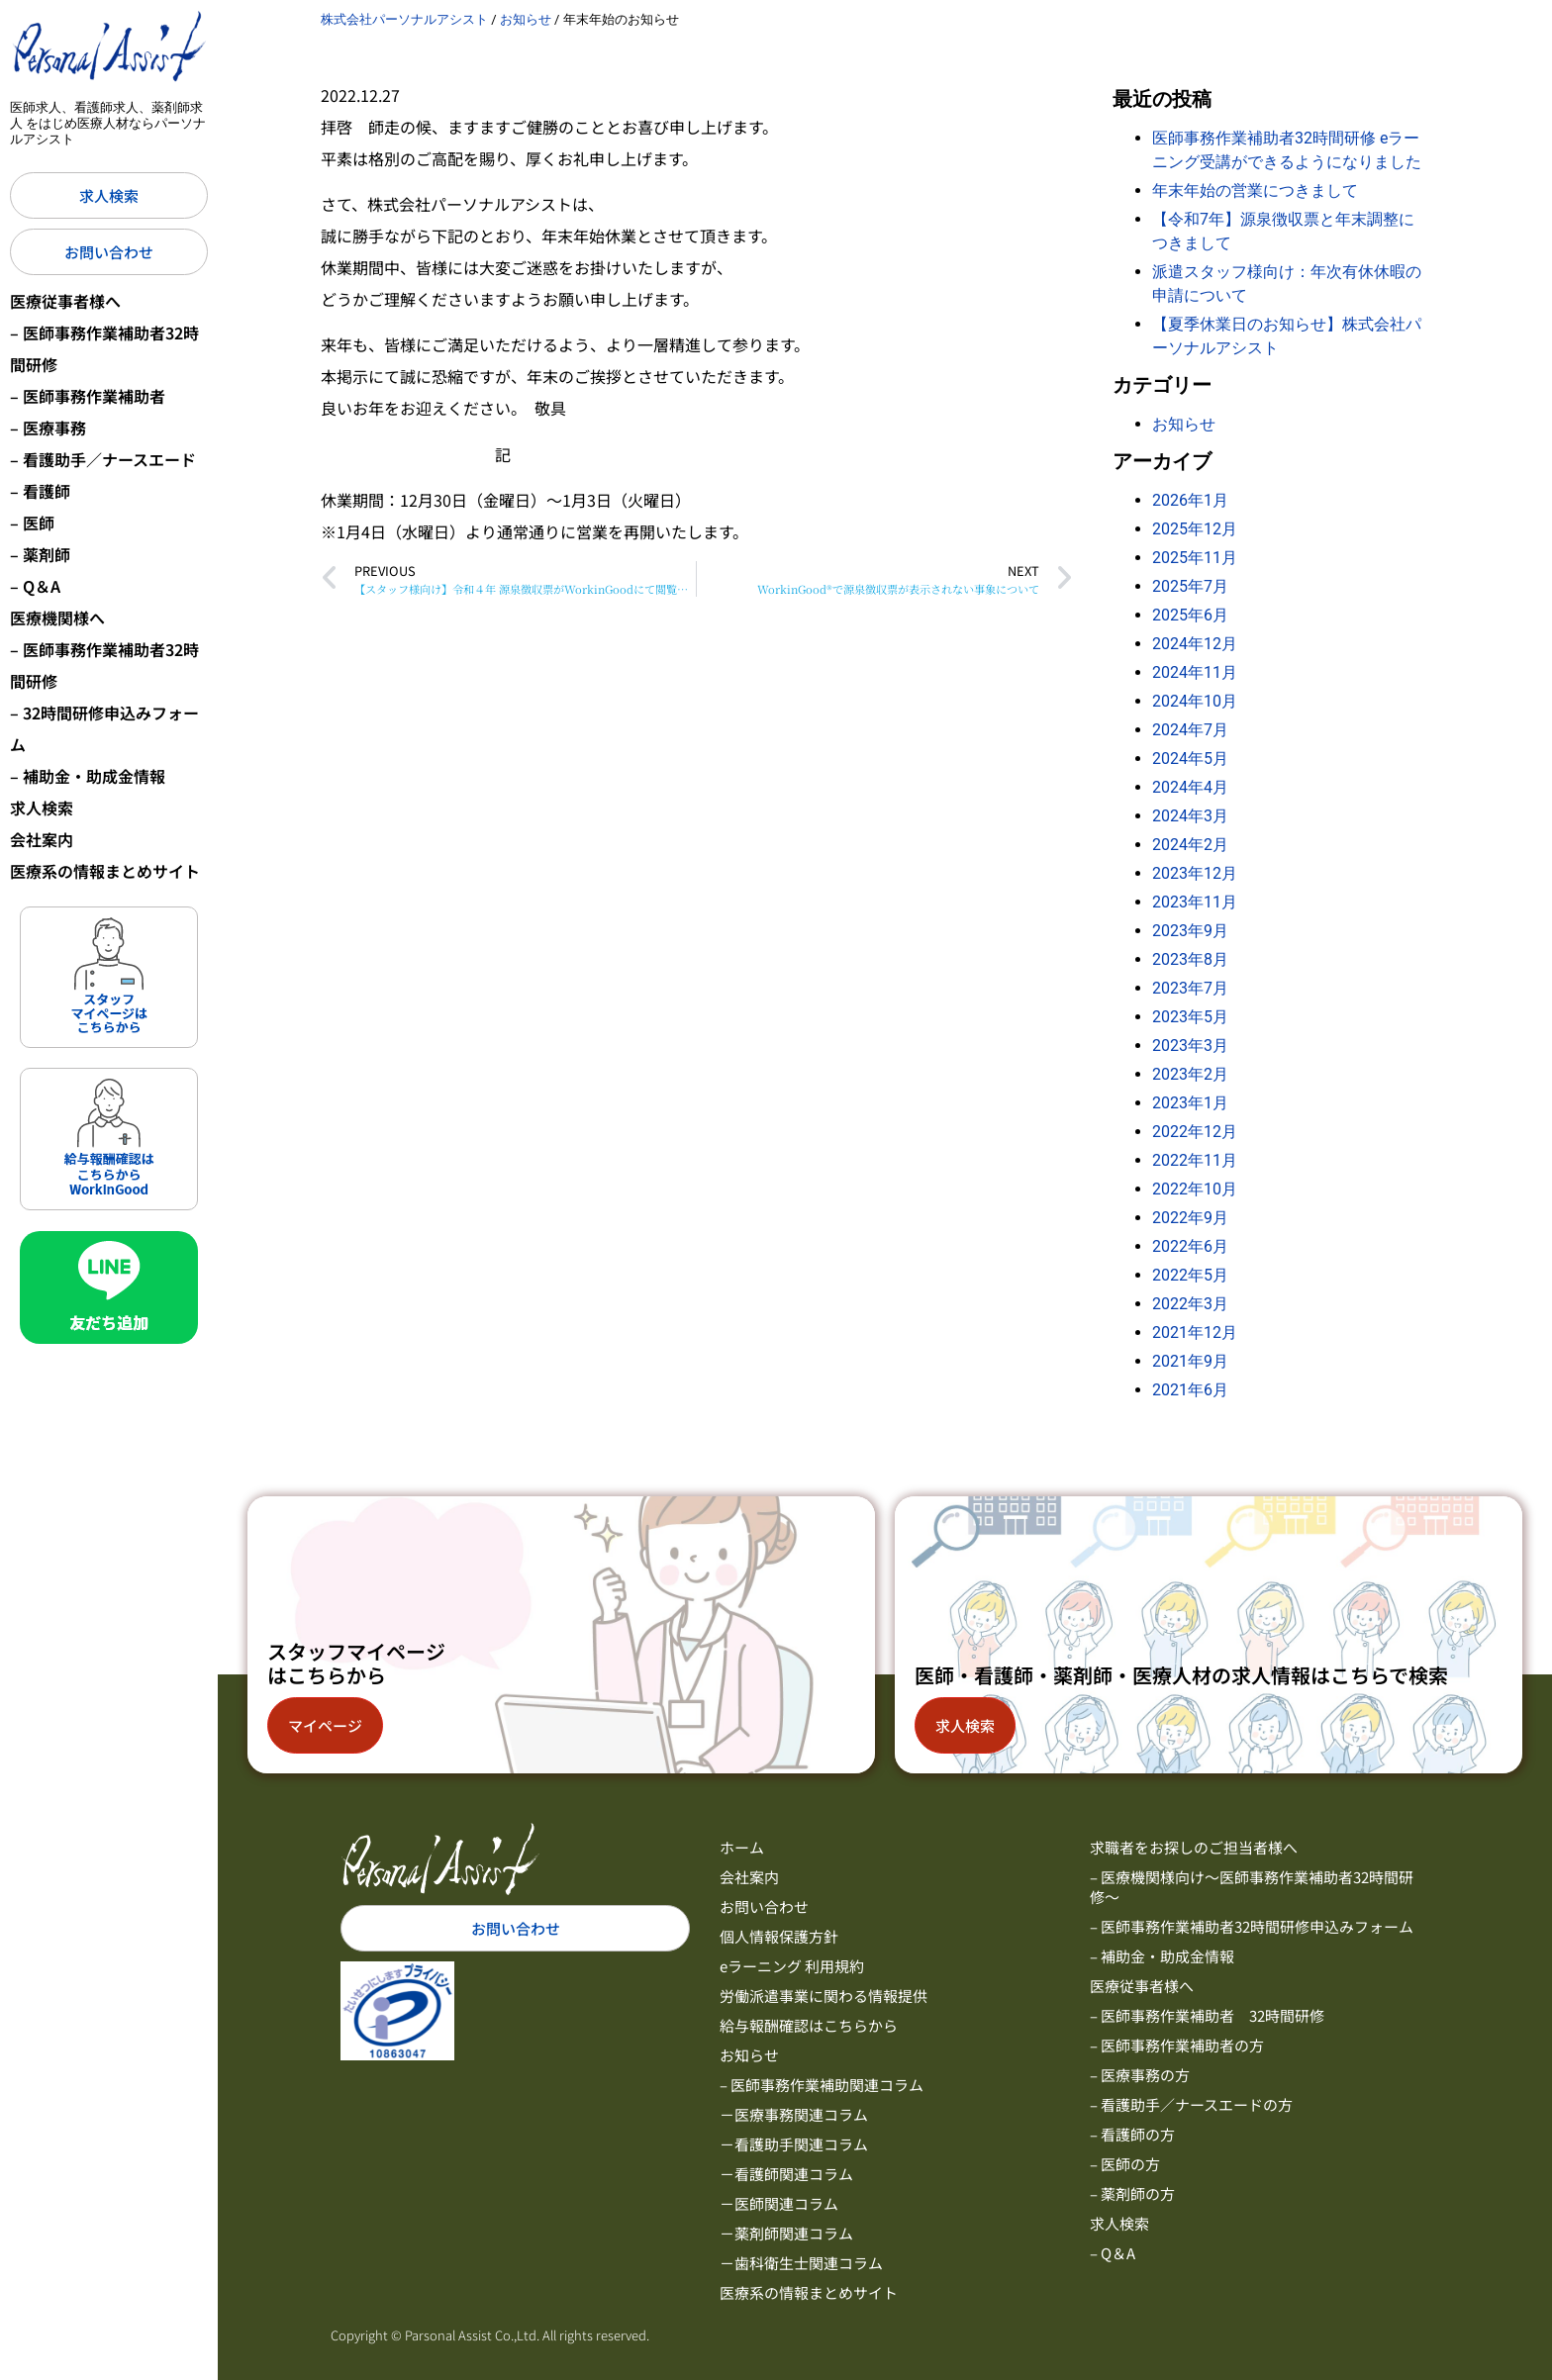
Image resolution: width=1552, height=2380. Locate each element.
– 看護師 (40, 491)
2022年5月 (1190, 1275)
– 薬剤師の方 (1132, 2193)
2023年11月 (1194, 902)
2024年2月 (1190, 844)
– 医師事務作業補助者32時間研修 (104, 348)
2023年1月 (1190, 1103)
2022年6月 (1190, 1246)
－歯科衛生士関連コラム (801, 2262)
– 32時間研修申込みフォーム (104, 728)
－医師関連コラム (779, 2203)
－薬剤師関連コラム (786, 2233)
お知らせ (1183, 424)
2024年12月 (1194, 643)
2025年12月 (1194, 529)
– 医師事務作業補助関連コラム (821, 2084)
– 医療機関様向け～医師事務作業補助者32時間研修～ (1251, 1886)
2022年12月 (1194, 1131)
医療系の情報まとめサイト (105, 871)
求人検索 (41, 807)
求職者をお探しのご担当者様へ (1194, 1847)
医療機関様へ (57, 617)
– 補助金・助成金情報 (87, 776)
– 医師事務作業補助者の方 (1177, 2045)
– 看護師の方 (1132, 2134)
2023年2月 (1190, 1074)
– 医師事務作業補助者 (87, 396)
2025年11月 (1194, 557)
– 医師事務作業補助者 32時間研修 (1207, 2015)
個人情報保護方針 (779, 1936)
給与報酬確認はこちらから (809, 2025)
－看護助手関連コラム (794, 2144)
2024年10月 (1194, 701)
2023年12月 (1194, 873)
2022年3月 (1190, 1303)
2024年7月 (1190, 729)
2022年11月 (1194, 1160)
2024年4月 (1190, 787)
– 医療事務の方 (1140, 2074)
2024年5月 (1190, 758)
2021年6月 (1190, 1389)
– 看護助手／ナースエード (103, 459)
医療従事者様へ (65, 301)
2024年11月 (1194, 672)
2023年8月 (1190, 959)
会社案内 (41, 839)
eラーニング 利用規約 (792, 1965)
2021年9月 (1190, 1361)
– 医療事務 (48, 427)
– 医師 (32, 522)
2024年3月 (1190, 816)
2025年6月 (1190, 615)
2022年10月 (1194, 1189)
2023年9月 (1190, 930)
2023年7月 (1190, 988)
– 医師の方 (1125, 2163)
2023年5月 (1190, 1016)
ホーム (742, 1847)
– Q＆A (35, 586)
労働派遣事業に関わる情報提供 (823, 1995)
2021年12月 (1194, 1332)
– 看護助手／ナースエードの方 (1191, 2104)
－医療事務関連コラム (794, 2114)
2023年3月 (1190, 1045)
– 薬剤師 (40, 554)
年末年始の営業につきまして (1255, 190)
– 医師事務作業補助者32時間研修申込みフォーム (1251, 1926)
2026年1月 (1190, 500)
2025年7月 (1190, 586)
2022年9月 (1190, 1217)
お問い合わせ (764, 1906)
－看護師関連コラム (786, 2173)
